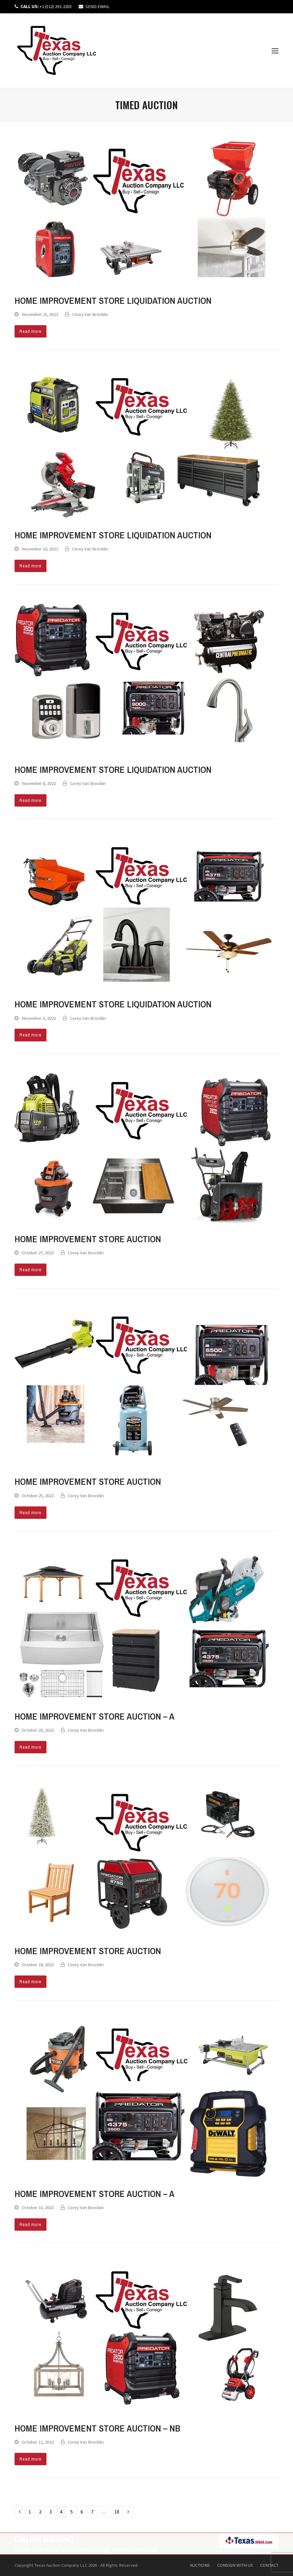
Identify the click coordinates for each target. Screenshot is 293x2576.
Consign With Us (235, 2565)
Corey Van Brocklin (90, 314)
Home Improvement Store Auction (88, 1239)
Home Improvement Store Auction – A (94, 1716)
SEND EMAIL (97, 6)
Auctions (200, 2565)
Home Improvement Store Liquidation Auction (113, 300)
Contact (269, 2565)
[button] (275, 50)
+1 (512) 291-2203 (46, 6)
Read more (31, 331)
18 (118, 2512)
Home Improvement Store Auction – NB (97, 2428)
